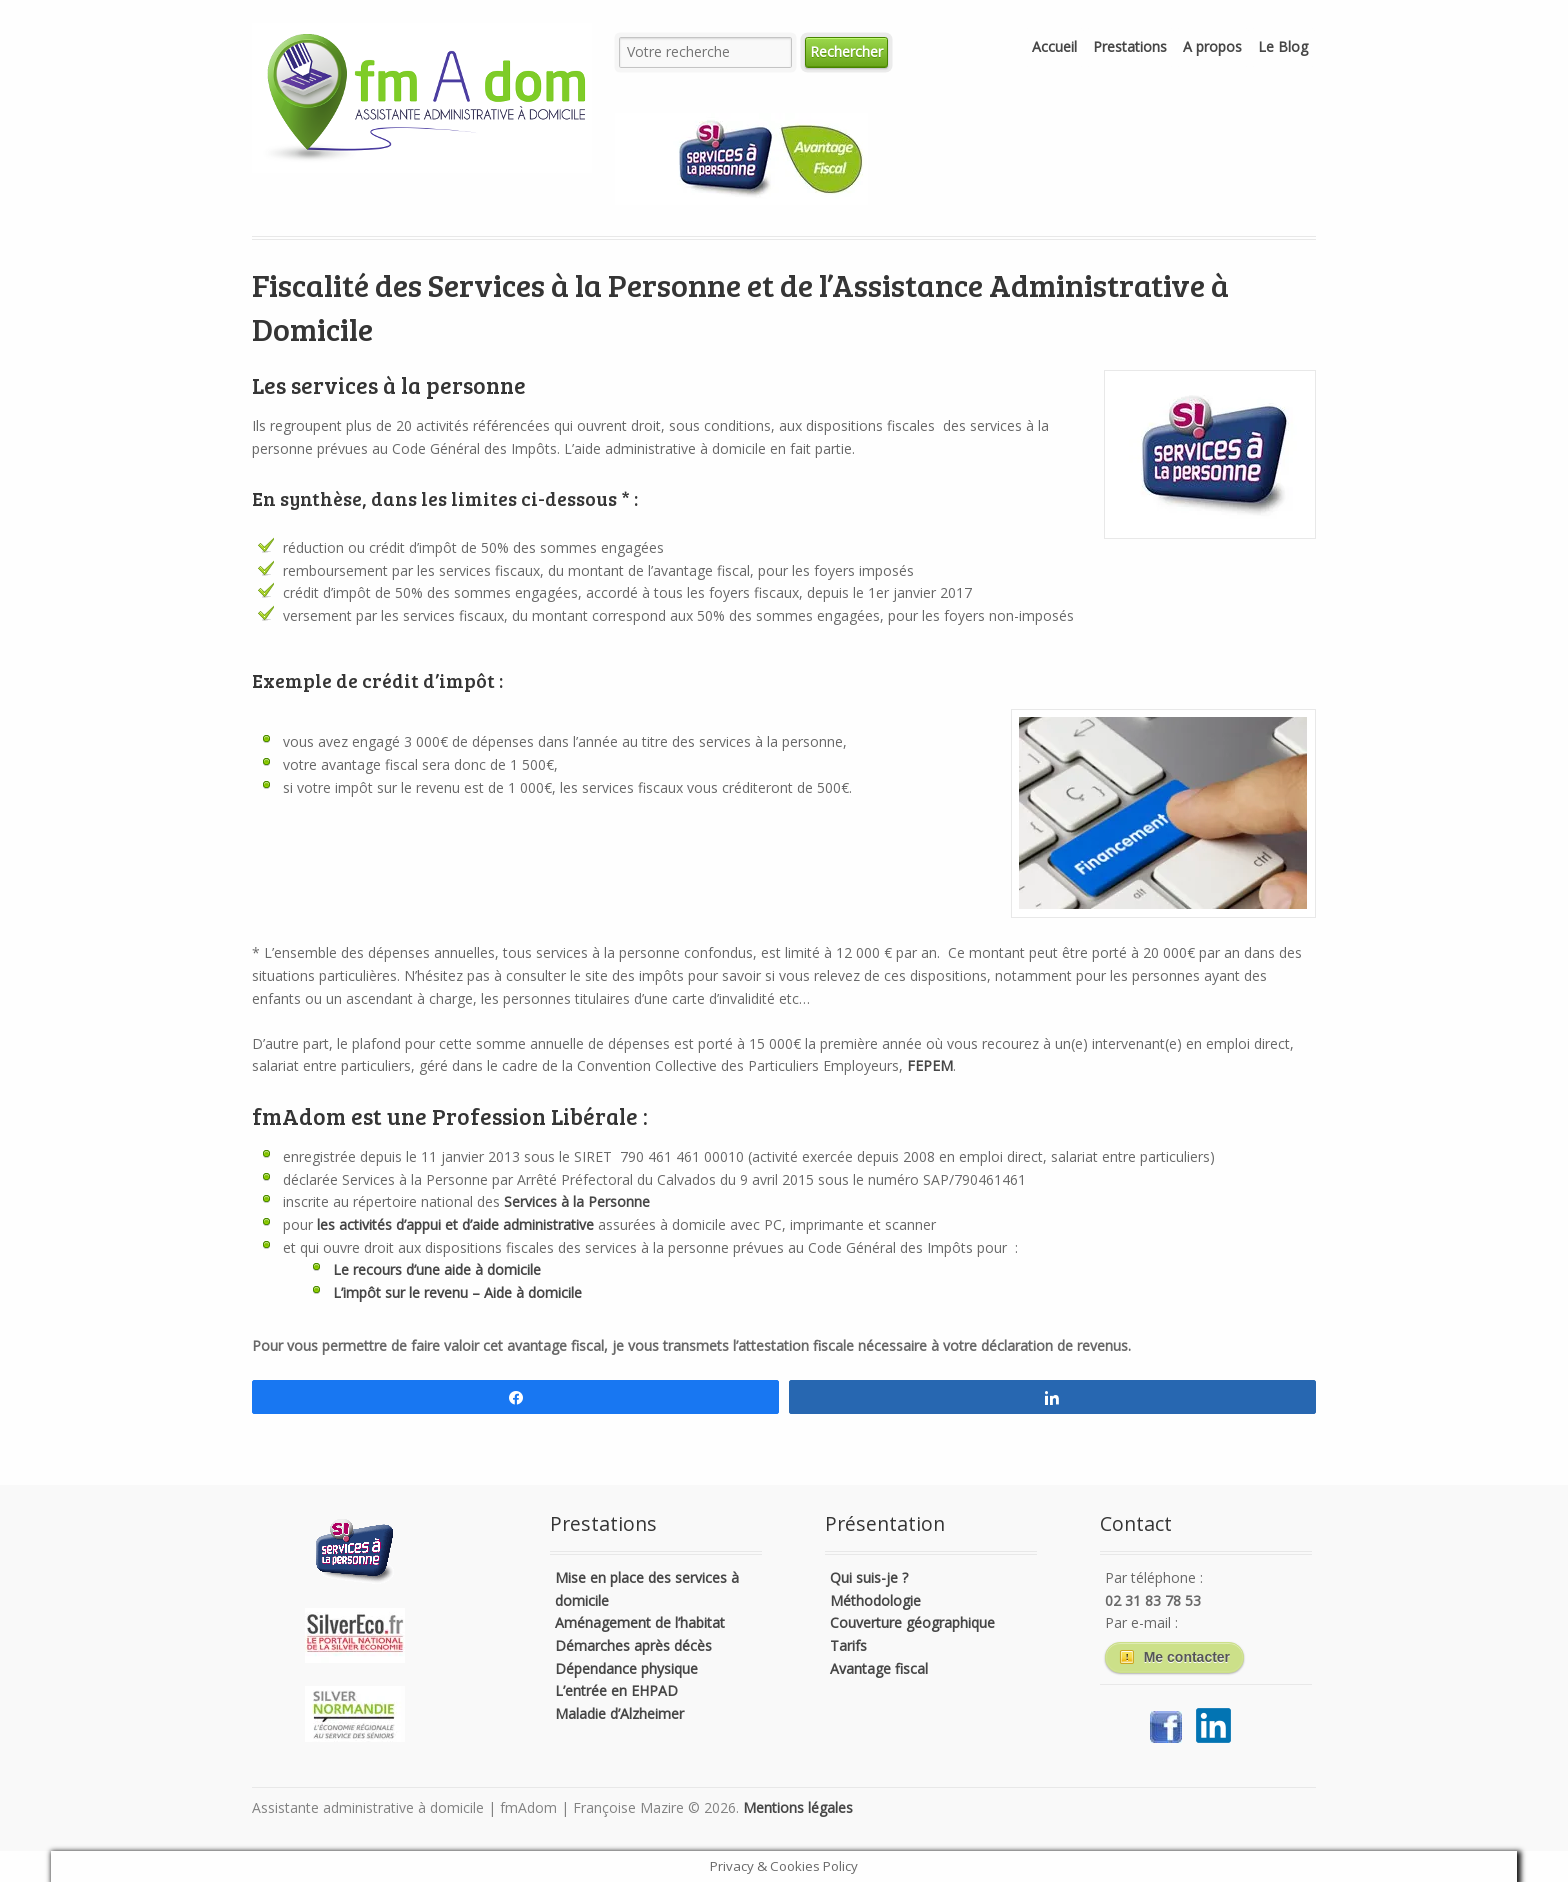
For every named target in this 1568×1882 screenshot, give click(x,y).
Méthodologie (875, 1600)
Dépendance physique (626, 1668)
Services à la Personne (577, 1201)
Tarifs (848, 1645)
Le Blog (1283, 46)
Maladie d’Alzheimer (619, 1713)
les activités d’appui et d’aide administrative (455, 1224)
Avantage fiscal (879, 1668)
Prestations (1130, 46)
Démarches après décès (633, 1645)
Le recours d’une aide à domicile (437, 1269)
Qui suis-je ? (869, 1577)
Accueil (1054, 46)
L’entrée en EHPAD (616, 1690)
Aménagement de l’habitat (640, 1622)
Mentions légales (798, 1807)
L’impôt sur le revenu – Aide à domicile (457, 1292)
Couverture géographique (912, 1622)
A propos (1212, 46)
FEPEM (930, 1065)
